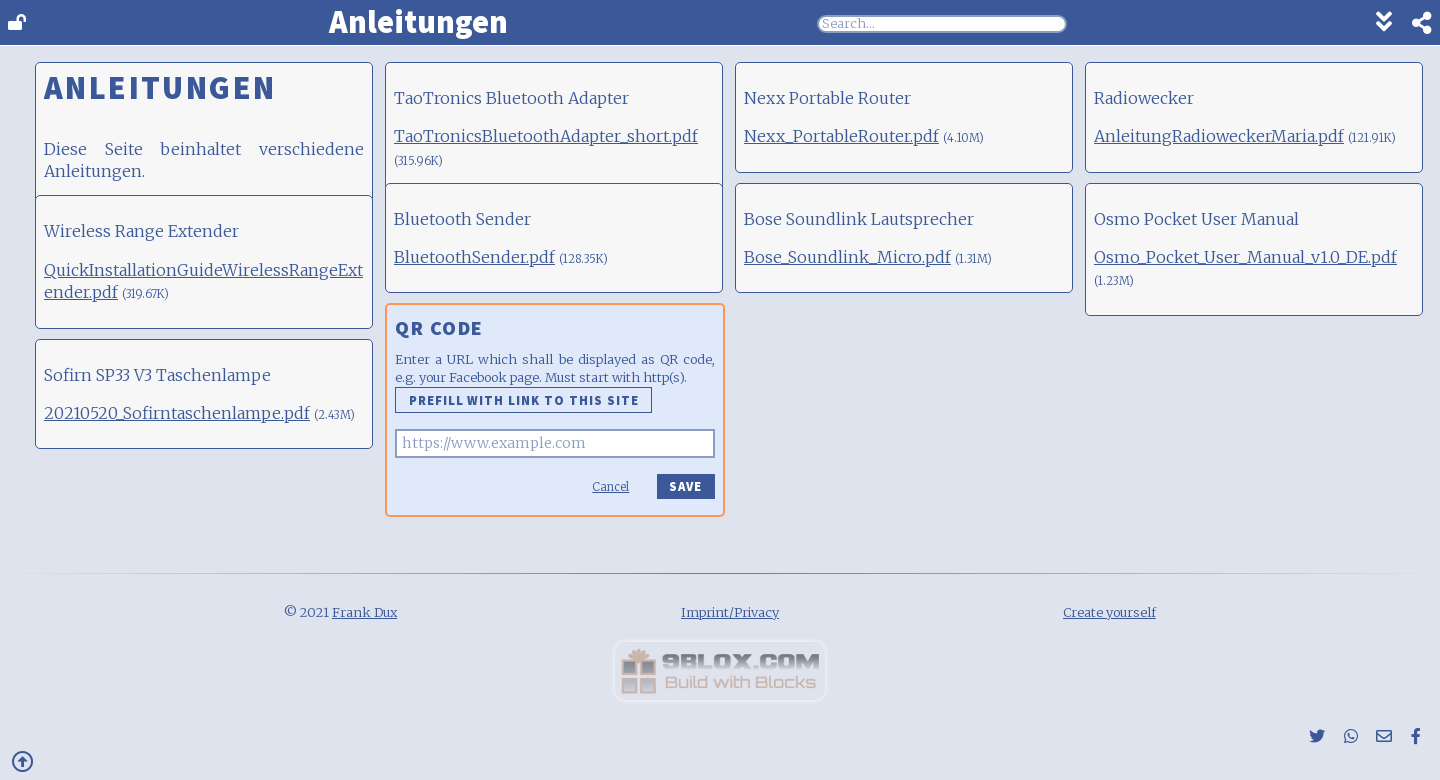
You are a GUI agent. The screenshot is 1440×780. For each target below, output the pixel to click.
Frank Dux (364, 612)
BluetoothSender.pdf (474, 257)
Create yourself (1109, 612)
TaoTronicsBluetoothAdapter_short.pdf (546, 136)
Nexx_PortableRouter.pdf (841, 136)
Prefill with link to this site (524, 400)
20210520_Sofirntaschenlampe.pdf (177, 413)
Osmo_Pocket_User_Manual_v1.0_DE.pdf (1245, 257)
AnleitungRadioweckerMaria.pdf (1219, 136)
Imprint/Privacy (730, 612)
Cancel (610, 487)
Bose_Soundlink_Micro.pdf (847, 257)
